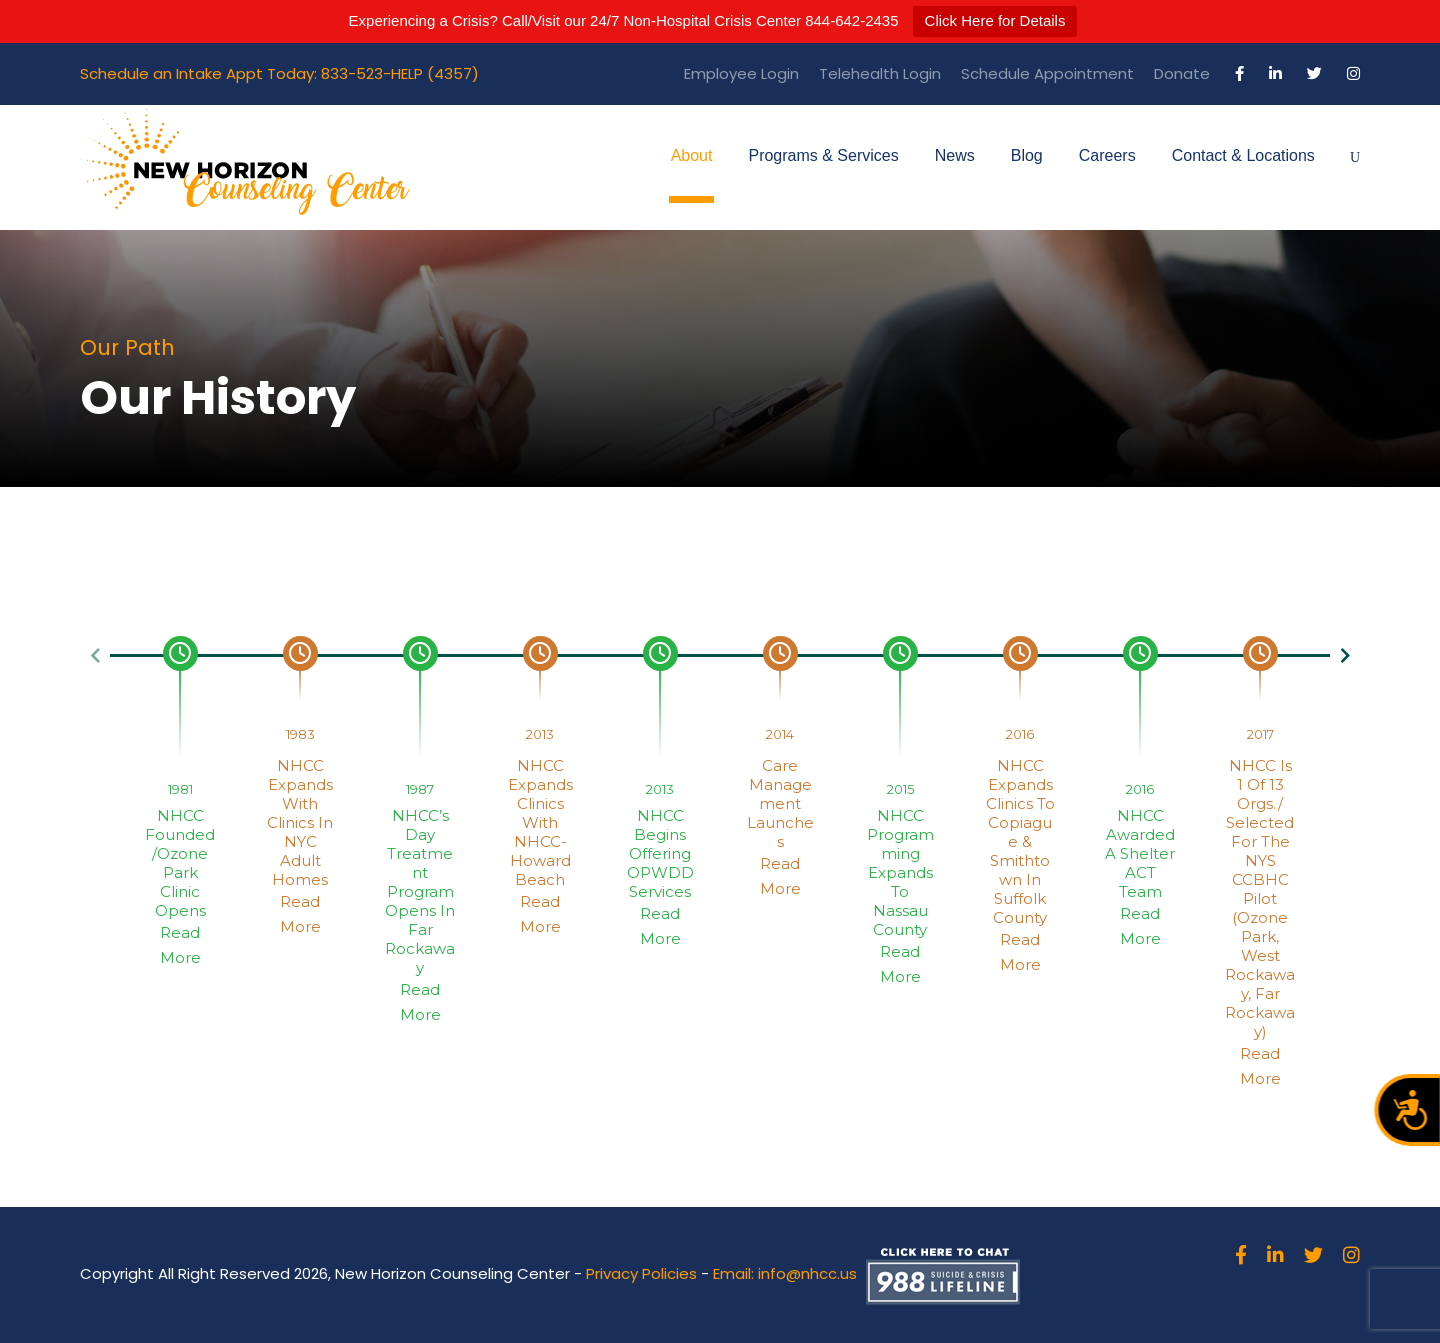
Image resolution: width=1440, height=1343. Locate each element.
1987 (420, 789)
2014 (780, 734)
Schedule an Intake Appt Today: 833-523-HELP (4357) (279, 73)
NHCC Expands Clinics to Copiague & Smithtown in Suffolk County (1020, 841)
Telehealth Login (880, 73)
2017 (1260, 734)
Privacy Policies (641, 1273)
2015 (900, 789)
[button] (95, 656)
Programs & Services (823, 155)
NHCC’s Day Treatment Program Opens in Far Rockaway (420, 891)
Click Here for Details (995, 20)
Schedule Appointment (1047, 73)
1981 (180, 789)
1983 (300, 734)
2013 (540, 734)
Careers (1107, 155)
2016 (1020, 734)
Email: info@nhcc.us (785, 1273)
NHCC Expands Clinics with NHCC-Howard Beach (540, 822)
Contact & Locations (1243, 155)
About (692, 155)
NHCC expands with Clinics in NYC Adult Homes (300, 822)
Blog (1027, 155)
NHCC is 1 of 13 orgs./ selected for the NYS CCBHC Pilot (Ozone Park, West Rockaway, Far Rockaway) (1260, 898)
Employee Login (741, 73)
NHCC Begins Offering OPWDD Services (660, 853)
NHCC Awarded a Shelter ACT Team (1140, 853)
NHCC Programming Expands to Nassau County (900, 872)
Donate (1182, 73)
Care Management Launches (780, 803)
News (955, 155)
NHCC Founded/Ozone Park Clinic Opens (180, 863)
